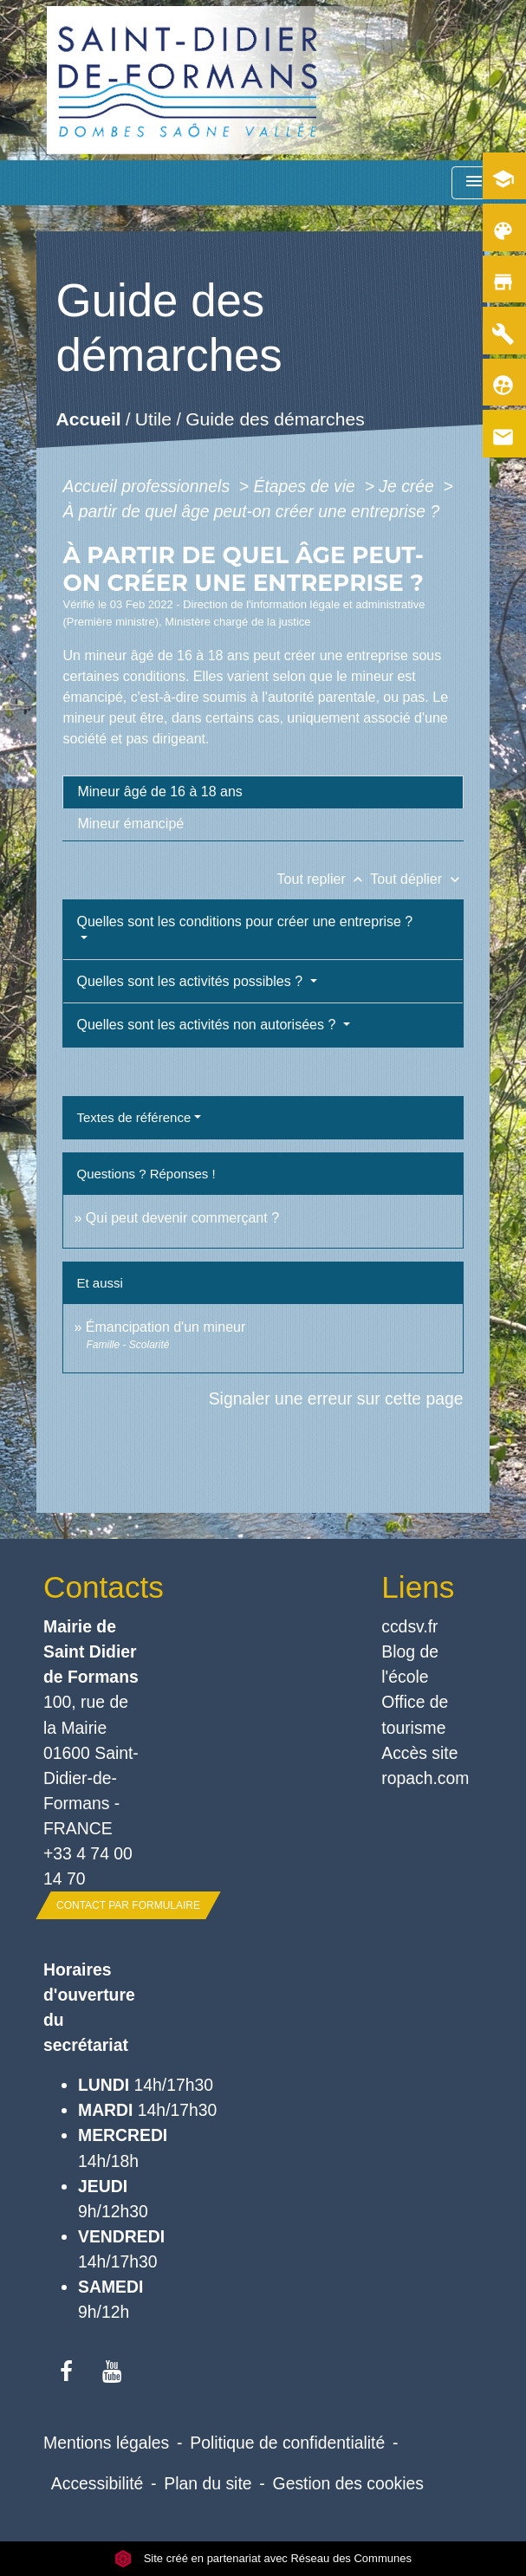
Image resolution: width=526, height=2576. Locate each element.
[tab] (262, 791)
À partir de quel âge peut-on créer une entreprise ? (250, 511)
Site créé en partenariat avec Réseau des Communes (263, 2558)
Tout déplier (416, 879)
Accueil (88, 420)
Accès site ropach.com (425, 1765)
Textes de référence (133, 1117)
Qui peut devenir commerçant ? (182, 1217)
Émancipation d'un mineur (166, 1327)
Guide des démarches (276, 420)
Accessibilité (97, 2483)
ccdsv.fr (409, 1626)
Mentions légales (106, 2442)
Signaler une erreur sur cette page (336, 1398)
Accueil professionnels (148, 486)
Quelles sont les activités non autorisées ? (207, 1024)
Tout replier (324, 879)
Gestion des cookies (348, 2483)
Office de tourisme (414, 1714)
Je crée (408, 486)
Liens (417, 1587)
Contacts (94, 1587)
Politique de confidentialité (287, 2442)
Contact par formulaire (128, 1905)
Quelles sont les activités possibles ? (191, 981)
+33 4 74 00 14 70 (88, 1866)
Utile (153, 420)
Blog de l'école (409, 1664)
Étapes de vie (307, 486)
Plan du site (207, 2483)
